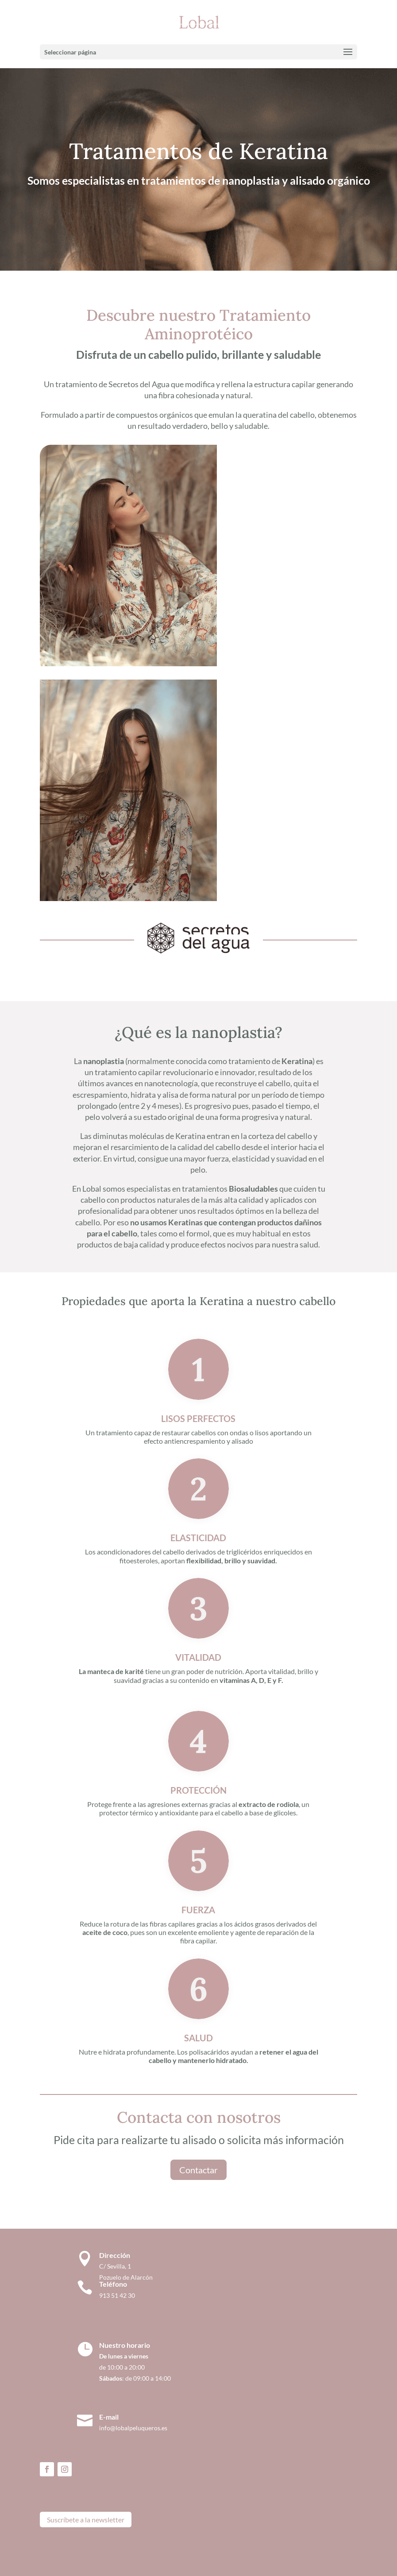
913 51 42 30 (117, 2295)
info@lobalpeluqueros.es (133, 2428)
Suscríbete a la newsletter (85, 2519)
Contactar (198, 2169)
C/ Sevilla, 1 (117, 2266)
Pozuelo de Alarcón (126, 2277)
